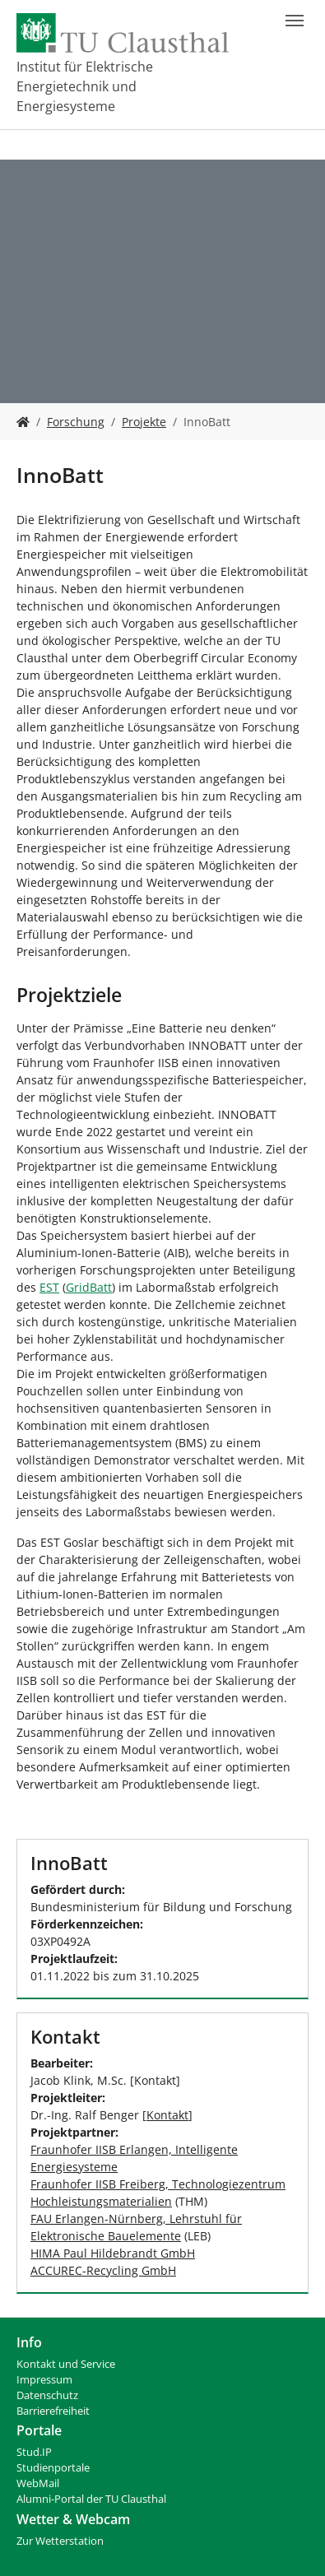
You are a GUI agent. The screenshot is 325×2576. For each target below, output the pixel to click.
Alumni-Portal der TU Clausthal (91, 2499)
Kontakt (167, 2115)
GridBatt (89, 1287)
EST (49, 1287)
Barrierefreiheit (53, 2411)
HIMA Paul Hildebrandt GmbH (112, 2253)
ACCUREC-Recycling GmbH (103, 2270)
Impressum (44, 2380)
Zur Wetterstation (60, 2541)
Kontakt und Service (65, 2364)
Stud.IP (34, 2452)
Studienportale (53, 2468)
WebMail (37, 2483)
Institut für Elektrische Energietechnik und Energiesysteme (84, 86)
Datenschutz (47, 2395)
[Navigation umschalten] (295, 21)
